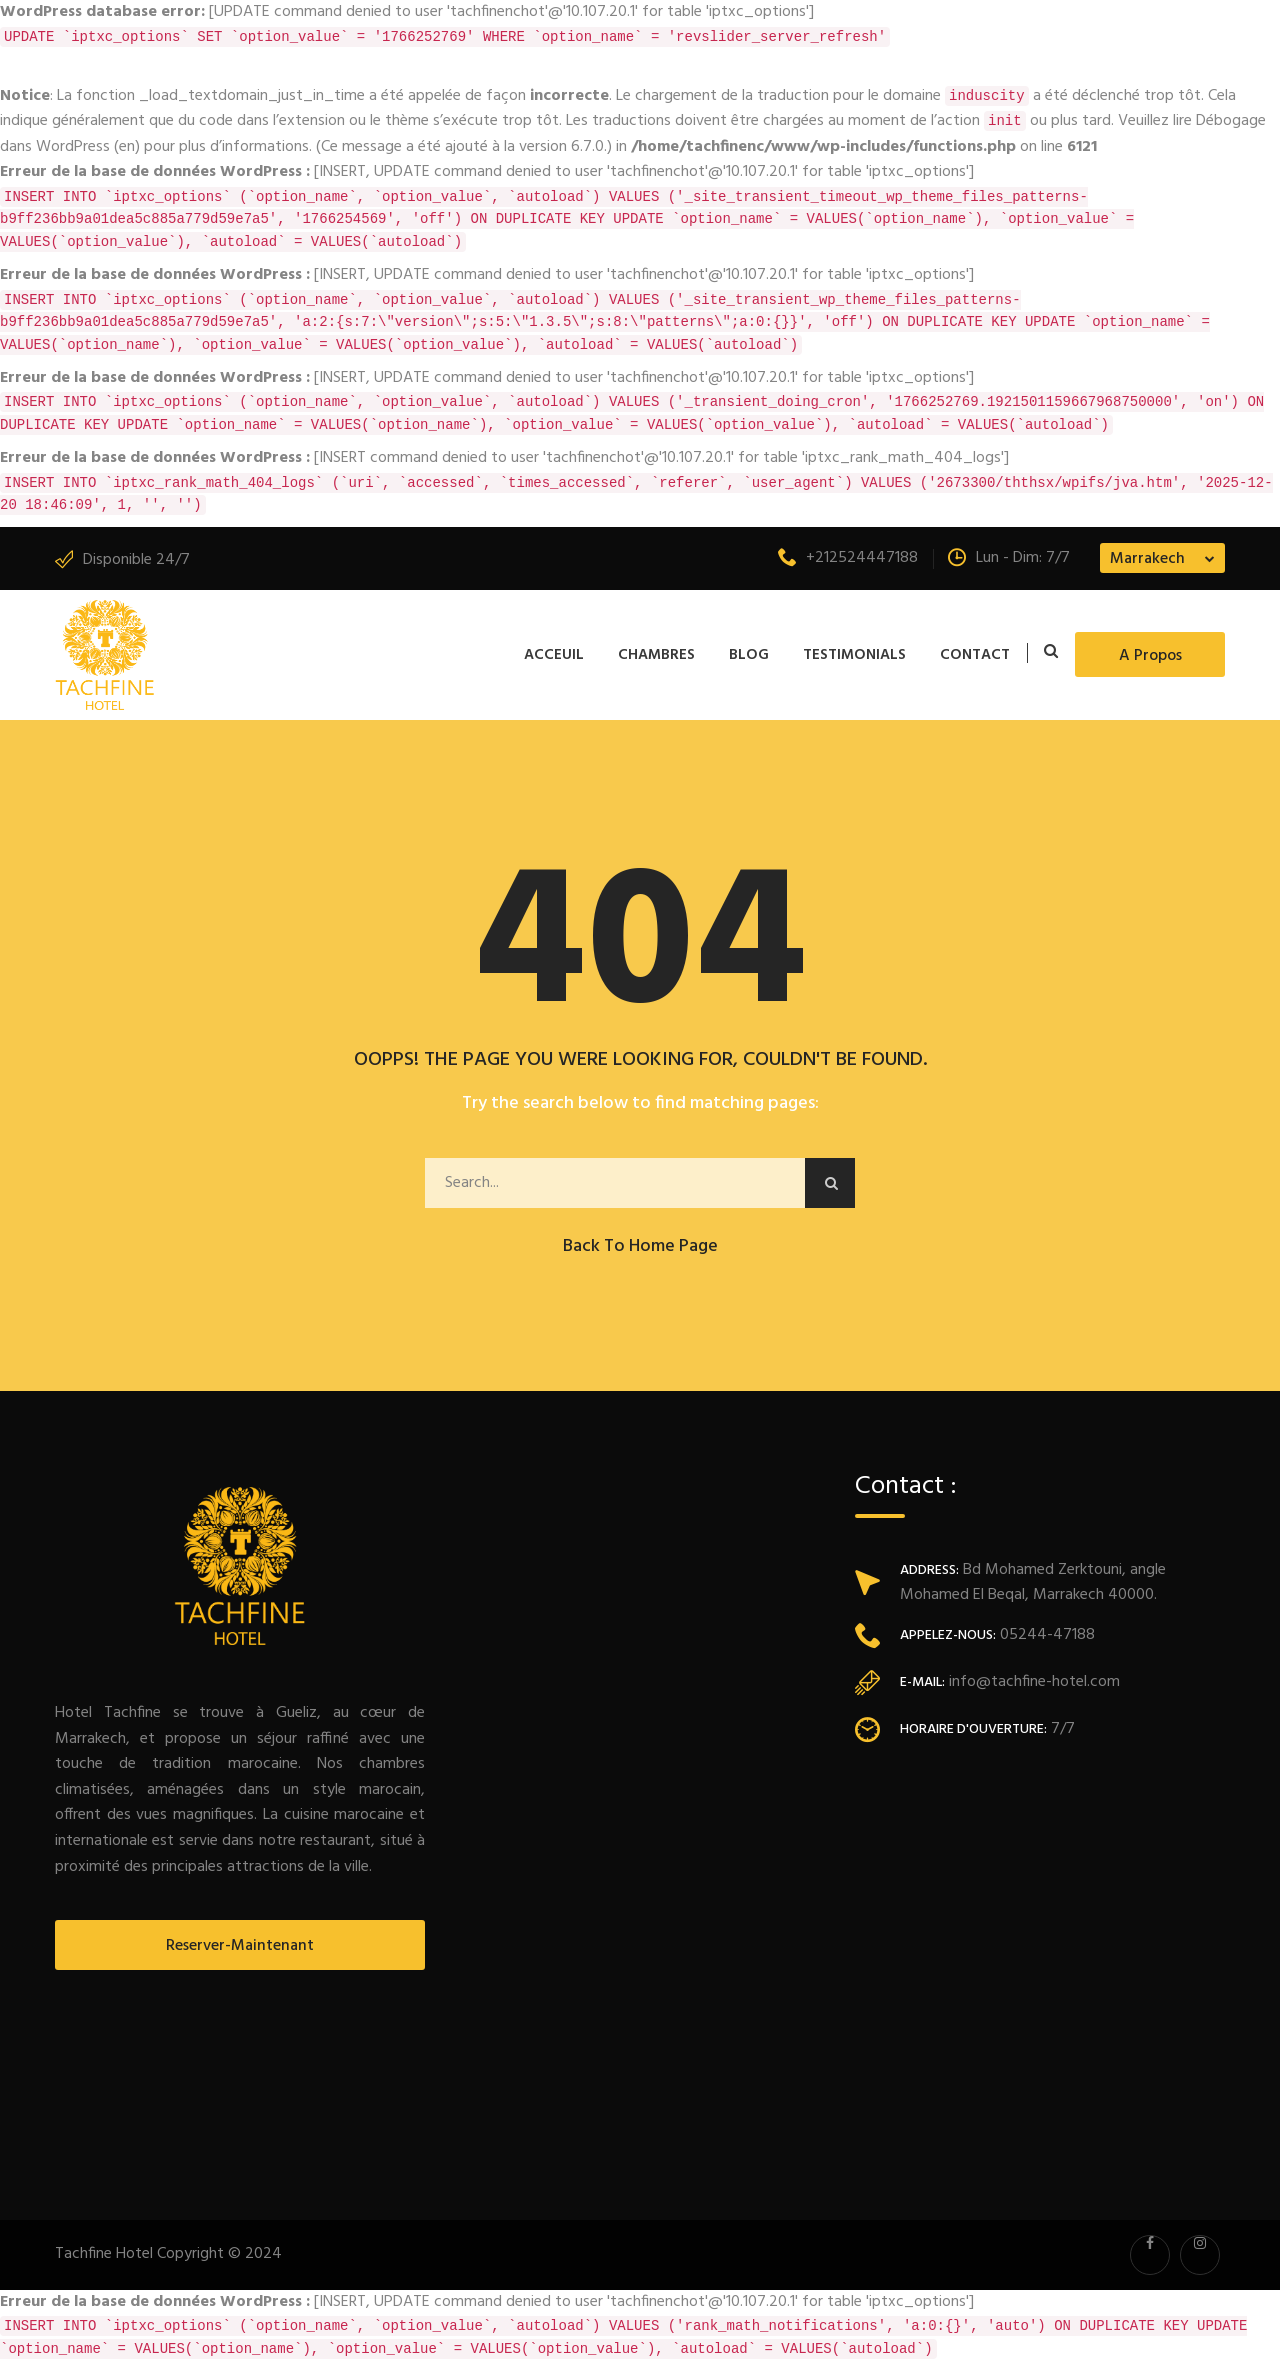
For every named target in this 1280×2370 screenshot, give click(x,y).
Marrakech (1147, 559)
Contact (975, 655)
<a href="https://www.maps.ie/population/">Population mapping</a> (1040, 1965)
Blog (749, 655)
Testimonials (854, 655)
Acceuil (554, 655)
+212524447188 (848, 558)
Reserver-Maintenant (240, 1946)
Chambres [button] (656, 655)
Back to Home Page (640, 1246)
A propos (1150, 656)
